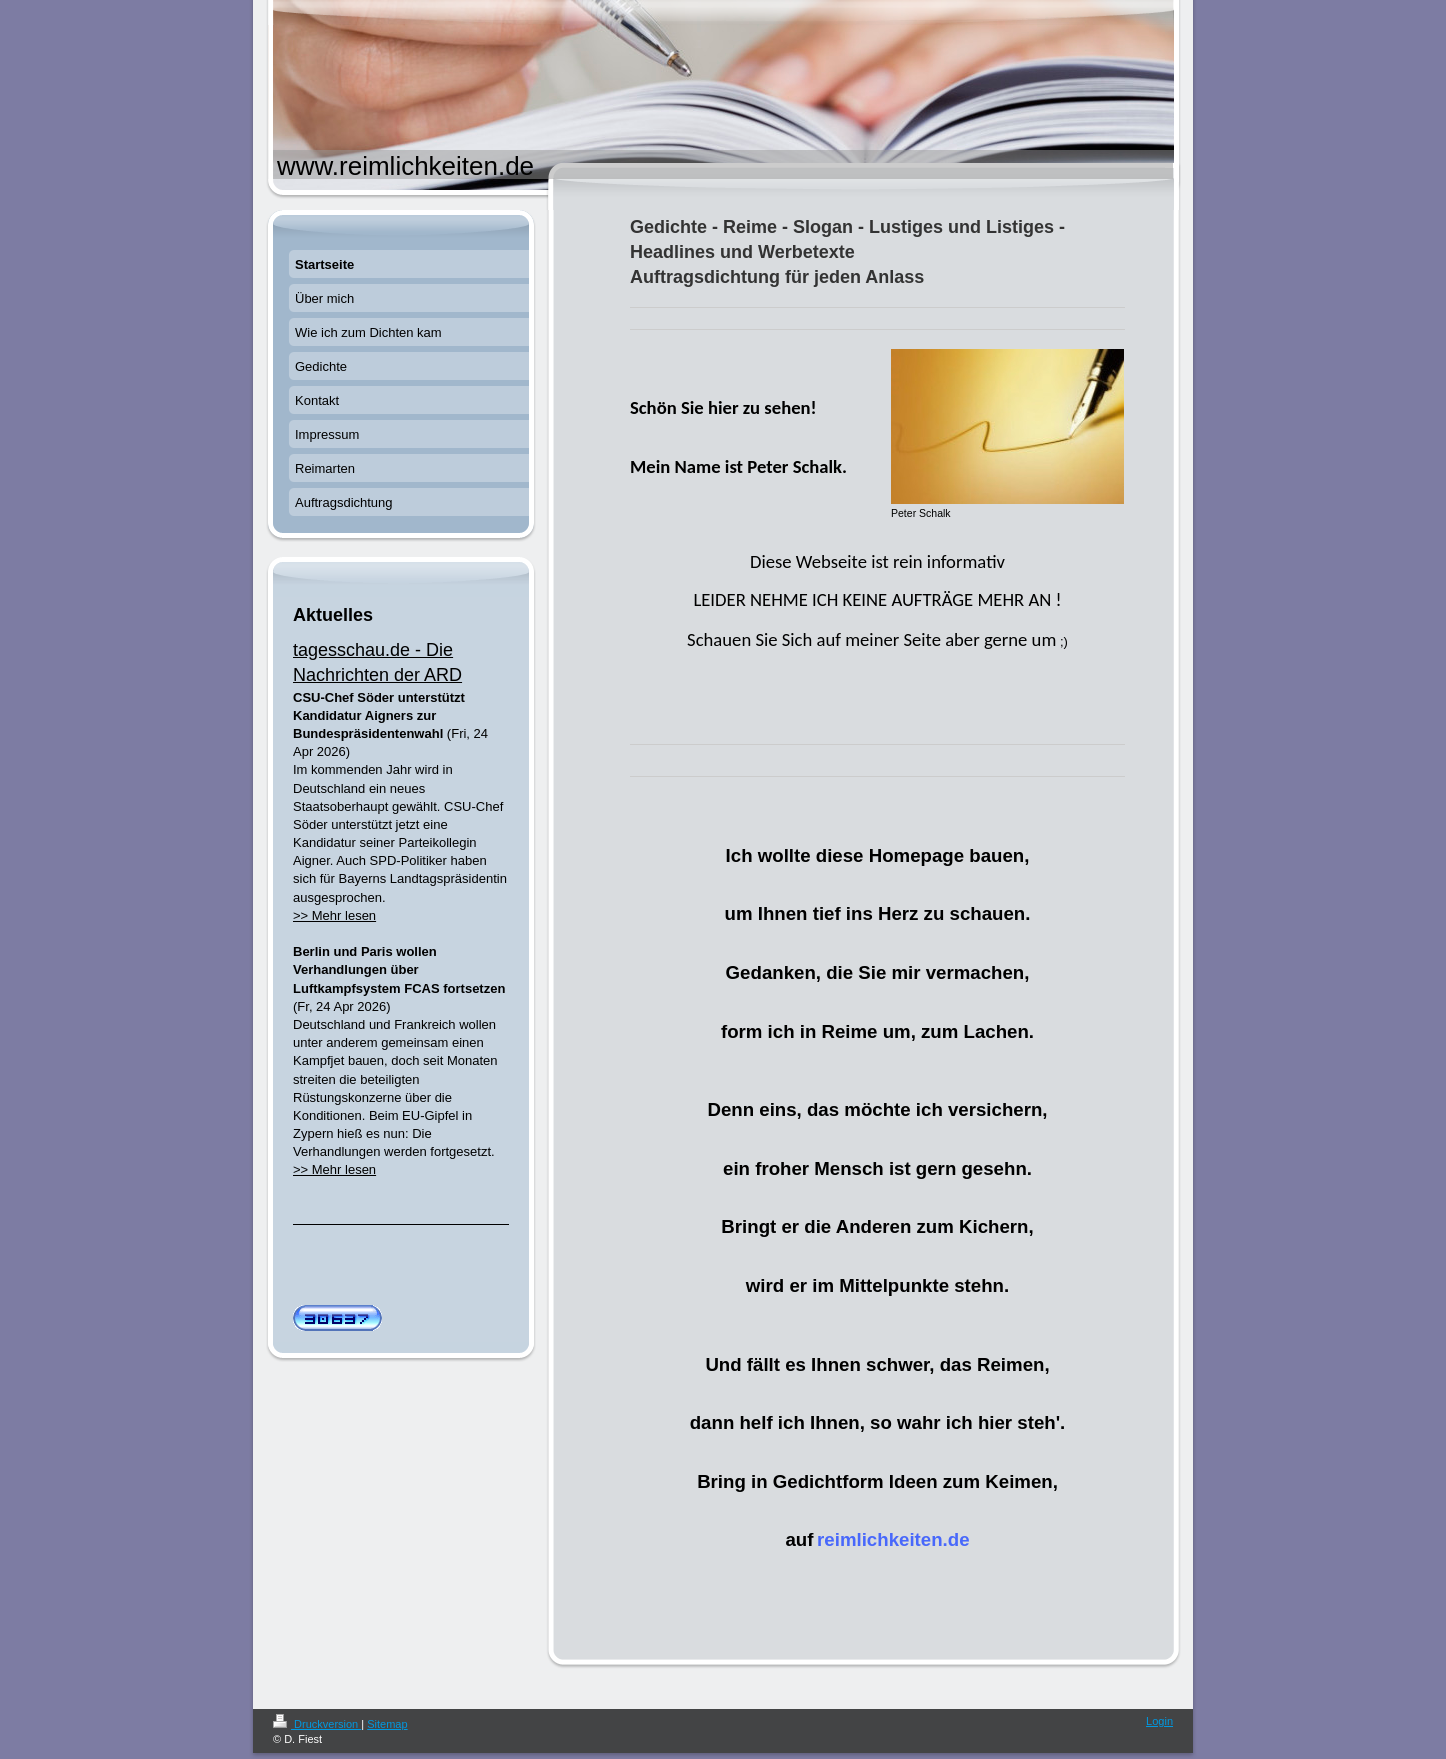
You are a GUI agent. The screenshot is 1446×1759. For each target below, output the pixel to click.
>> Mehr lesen (334, 915)
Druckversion (317, 1724)
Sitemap (387, 1724)
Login (1159, 1721)
